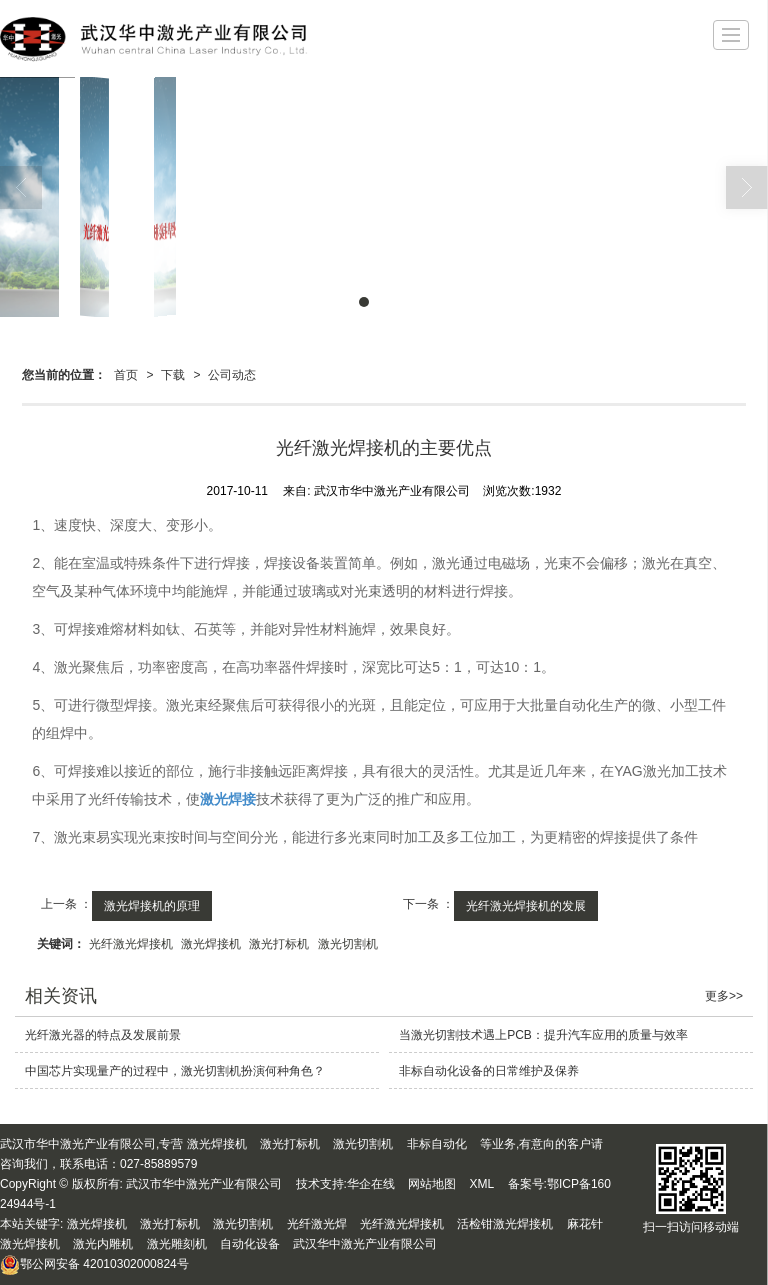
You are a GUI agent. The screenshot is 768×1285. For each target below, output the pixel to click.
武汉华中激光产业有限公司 (365, 1244)
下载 (173, 375)
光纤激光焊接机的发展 (526, 906)
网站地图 (432, 1184)
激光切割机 (348, 944)
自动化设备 (250, 1244)
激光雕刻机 (177, 1244)
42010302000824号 (94, 1264)
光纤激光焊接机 (131, 944)
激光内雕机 (103, 1244)
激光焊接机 (211, 944)
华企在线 (371, 1184)
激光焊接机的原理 (152, 906)
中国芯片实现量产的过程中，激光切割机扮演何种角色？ (175, 1071)
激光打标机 (279, 944)
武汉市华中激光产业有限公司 (204, 1184)
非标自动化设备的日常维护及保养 (489, 1071)
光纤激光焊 (317, 1224)
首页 (126, 375)
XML (482, 1184)
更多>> (724, 996)
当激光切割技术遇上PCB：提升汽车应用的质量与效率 (543, 1035)
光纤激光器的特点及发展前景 (103, 1035)
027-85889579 (158, 1164)
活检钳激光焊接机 (505, 1224)
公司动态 (232, 375)
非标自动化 (437, 1144)
